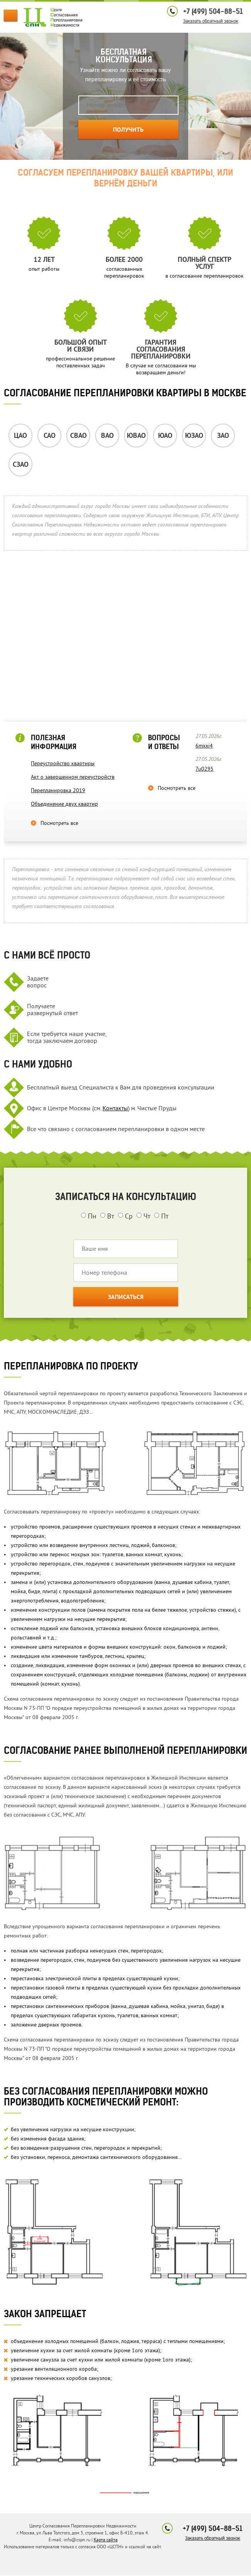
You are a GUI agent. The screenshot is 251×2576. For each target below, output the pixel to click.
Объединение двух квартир (64, 804)
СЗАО (21, 465)
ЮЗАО (194, 436)
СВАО (78, 436)
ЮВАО (136, 436)
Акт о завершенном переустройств (73, 777)
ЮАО (165, 436)
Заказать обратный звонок (210, 21)
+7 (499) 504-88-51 (213, 11)
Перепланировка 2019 (58, 790)
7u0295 (204, 769)
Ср (125, 1216)
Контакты (115, 1108)
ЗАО (223, 436)
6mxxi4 (204, 746)
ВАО (107, 436)
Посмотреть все (59, 823)
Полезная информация (53, 742)
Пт (161, 1216)
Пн (88, 1216)
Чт (143, 1216)
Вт (107, 1216)
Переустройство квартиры (62, 763)
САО (50, 436)
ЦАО (20, 436)
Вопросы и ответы (164, 742)
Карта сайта (106, 2539)
